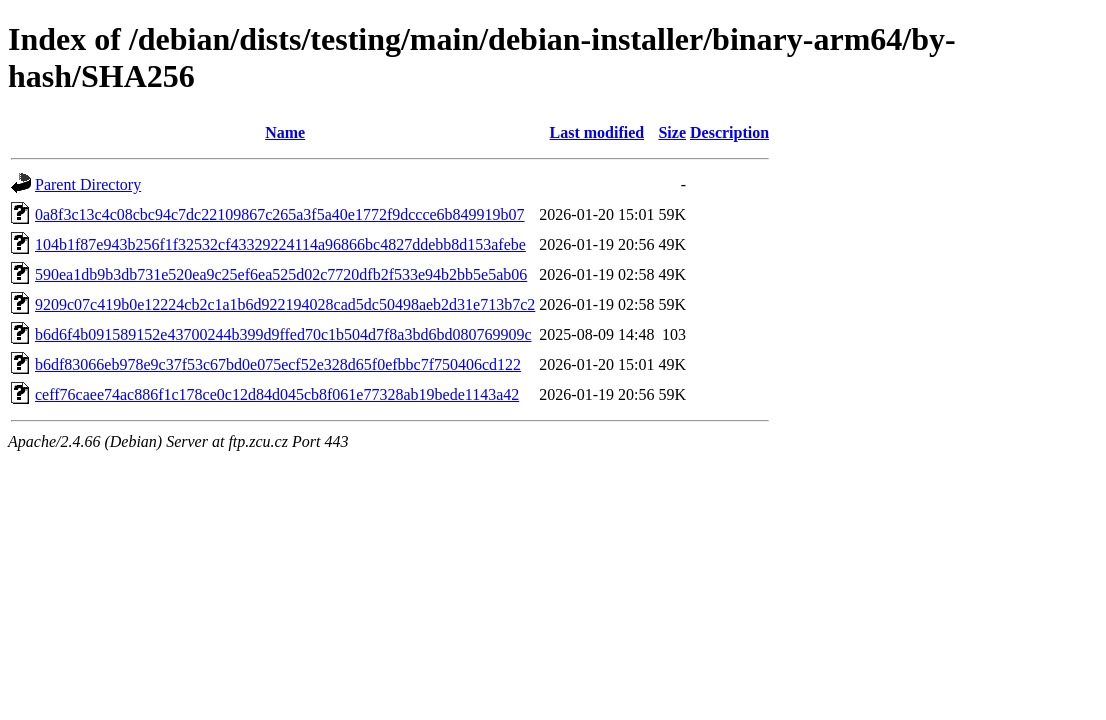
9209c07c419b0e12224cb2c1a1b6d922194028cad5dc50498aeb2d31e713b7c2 (285, 304)
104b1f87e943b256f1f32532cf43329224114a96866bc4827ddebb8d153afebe (280, 244)
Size (672, 132)
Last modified (597, 132)
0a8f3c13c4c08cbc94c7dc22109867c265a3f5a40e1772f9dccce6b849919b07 (280, 214)
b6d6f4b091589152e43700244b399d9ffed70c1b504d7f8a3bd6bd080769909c (283, 334)
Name (285, 132)
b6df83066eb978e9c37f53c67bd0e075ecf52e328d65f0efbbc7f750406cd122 (278, 364)
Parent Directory (88, 184)
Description (729, 132)
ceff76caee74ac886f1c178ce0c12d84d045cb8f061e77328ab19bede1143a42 (277, 394)
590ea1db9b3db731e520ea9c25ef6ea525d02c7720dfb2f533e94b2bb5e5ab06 (281, 274)
